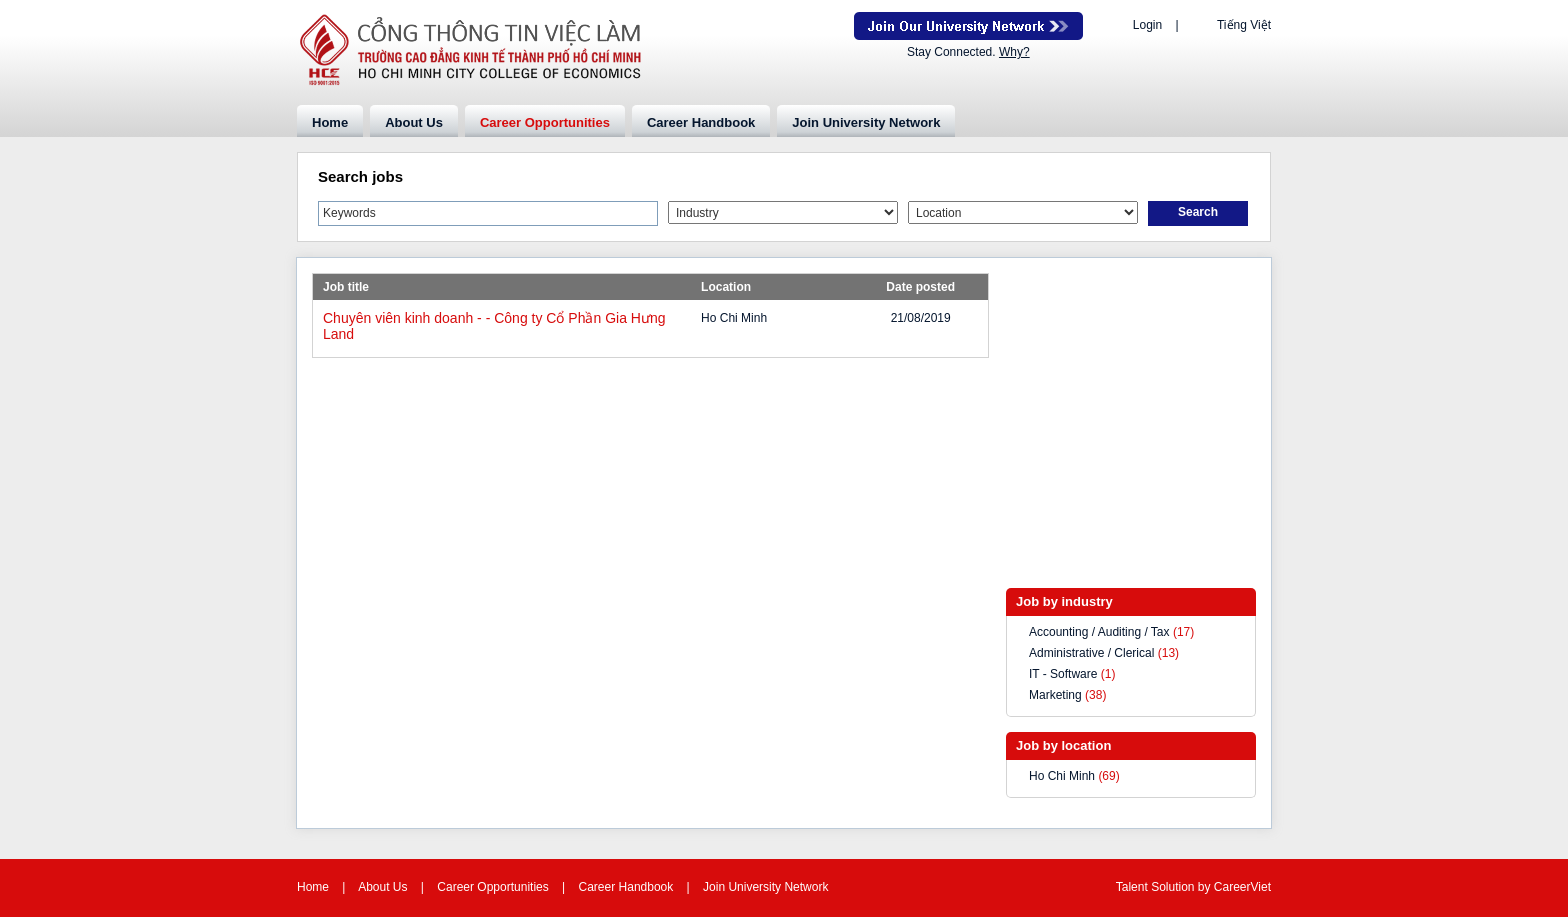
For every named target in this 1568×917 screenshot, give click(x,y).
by (1206, 887)
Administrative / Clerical (1091, 653)
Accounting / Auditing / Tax (1099, 632)
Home (330, 122)
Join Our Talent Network (968, 26)
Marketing (1055, 695)
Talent (1133, 887)
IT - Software (1063, 674)
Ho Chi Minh (1062, 776)
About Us (414, 122)
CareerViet (1242, 887)
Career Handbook (701, 122)
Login (1147, 25)
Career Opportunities (545, 122)
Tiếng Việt (1244, 25)
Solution (1174, 887)
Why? (1014, 52)
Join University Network (866, 122)
